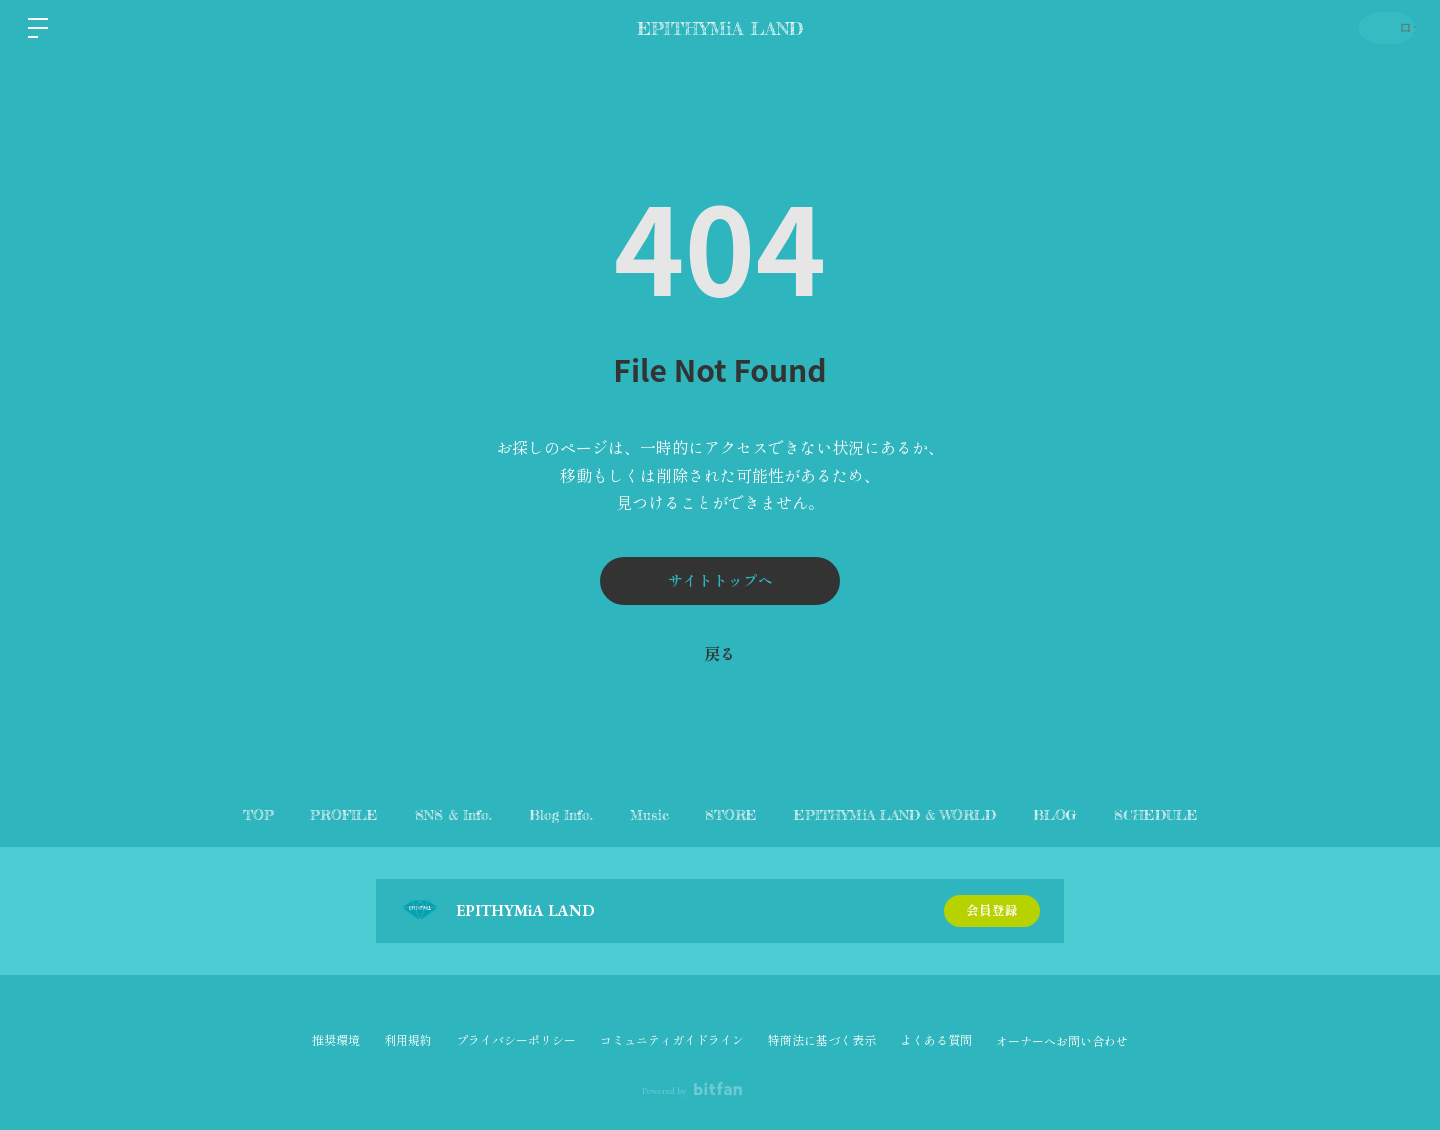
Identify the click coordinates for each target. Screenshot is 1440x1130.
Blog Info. (548, 814)
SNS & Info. (427, 814)
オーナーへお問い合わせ (1062, 1042)
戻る (720, 654)
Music (649, 814)
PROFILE (305, 814)
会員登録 (992, 911)
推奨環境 (336, 1041)
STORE (745, 814)
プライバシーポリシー (516, 1041)
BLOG (1095, 814)
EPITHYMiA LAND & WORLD (922, 814)
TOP (205, 814)
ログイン (1380, 27)
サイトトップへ (720, 580)
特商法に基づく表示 (822, 1041)
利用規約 (408, 1041)
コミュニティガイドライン (672, 1041)
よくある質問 (936, 1041)
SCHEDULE (1209, 814)
